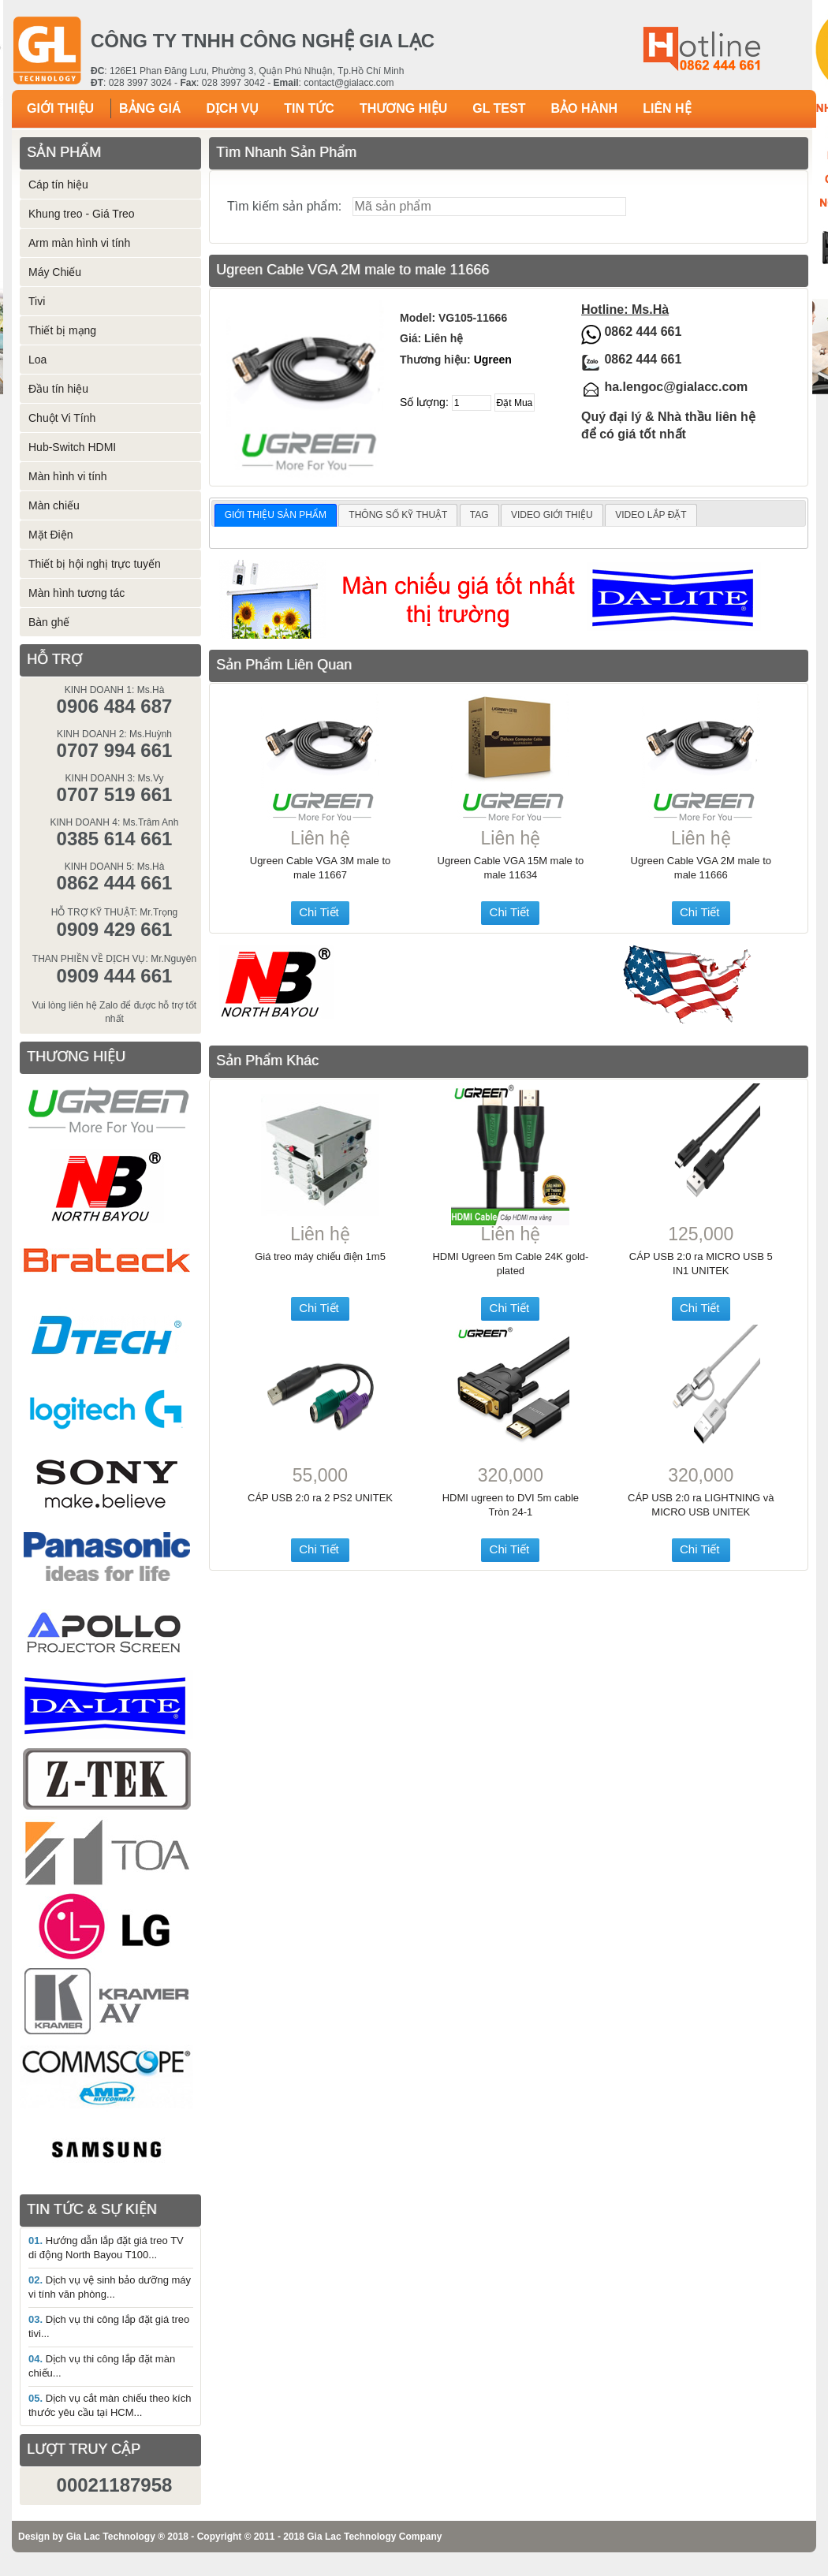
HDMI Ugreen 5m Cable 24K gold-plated (510, 1264)
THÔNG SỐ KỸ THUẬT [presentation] (398, 514)
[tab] (275, 516)
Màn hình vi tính (67, 476)
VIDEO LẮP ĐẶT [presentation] (650, 514)
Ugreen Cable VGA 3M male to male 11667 (320, 868)
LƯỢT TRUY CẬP (83, 2449)
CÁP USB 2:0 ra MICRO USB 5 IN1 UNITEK (701, 1264)
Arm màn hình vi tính (79, 243)
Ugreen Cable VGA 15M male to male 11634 (511, 868)
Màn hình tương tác (76, 593)
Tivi (36, 301)
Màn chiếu (54, 505)
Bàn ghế (48, 622)
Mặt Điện (50, 534)
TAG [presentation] (479, 514)
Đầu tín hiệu (58, 388)
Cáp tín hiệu (58, 184)
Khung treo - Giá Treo (81, 213)
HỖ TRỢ (54, 659)
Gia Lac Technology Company (374, 2536)
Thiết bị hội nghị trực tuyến (94, 563)
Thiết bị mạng (62, 330)
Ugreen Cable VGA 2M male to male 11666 (701, 868)
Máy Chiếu (54, 272)
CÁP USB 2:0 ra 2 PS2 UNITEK (320, 1498)
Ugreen (493, 359)
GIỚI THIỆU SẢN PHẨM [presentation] (275, 514)
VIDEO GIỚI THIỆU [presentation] (552, 514)
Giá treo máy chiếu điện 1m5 (320, 1256)
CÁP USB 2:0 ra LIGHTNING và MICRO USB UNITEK (701, 1505)
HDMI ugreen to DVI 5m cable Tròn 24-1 (510, 1505)
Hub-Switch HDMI (72, 447)
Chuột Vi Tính (61, 418)
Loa (37, 359)
